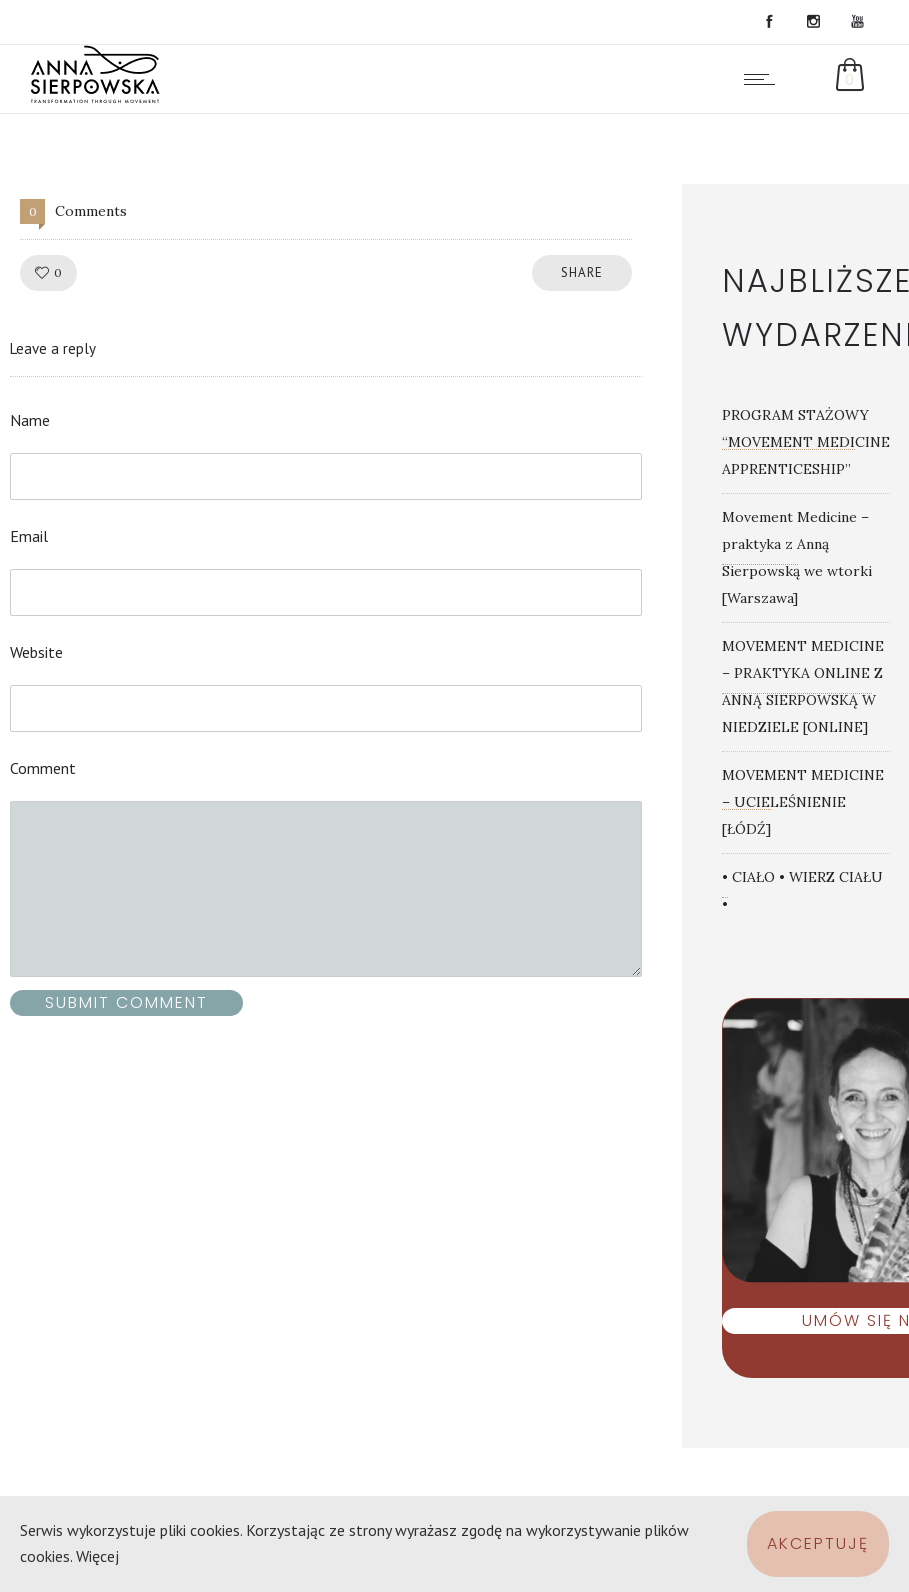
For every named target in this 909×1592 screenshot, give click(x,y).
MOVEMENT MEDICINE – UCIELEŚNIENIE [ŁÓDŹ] (803, 802)
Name (30, 420)
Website (36, 652)
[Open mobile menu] (764, 79)
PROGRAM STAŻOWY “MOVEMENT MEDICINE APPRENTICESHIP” (806, 442)
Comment (43, 768)
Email (29, 536)
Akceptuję (818, 1543)
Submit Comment (126, 1002)
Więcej (97, 1556)
